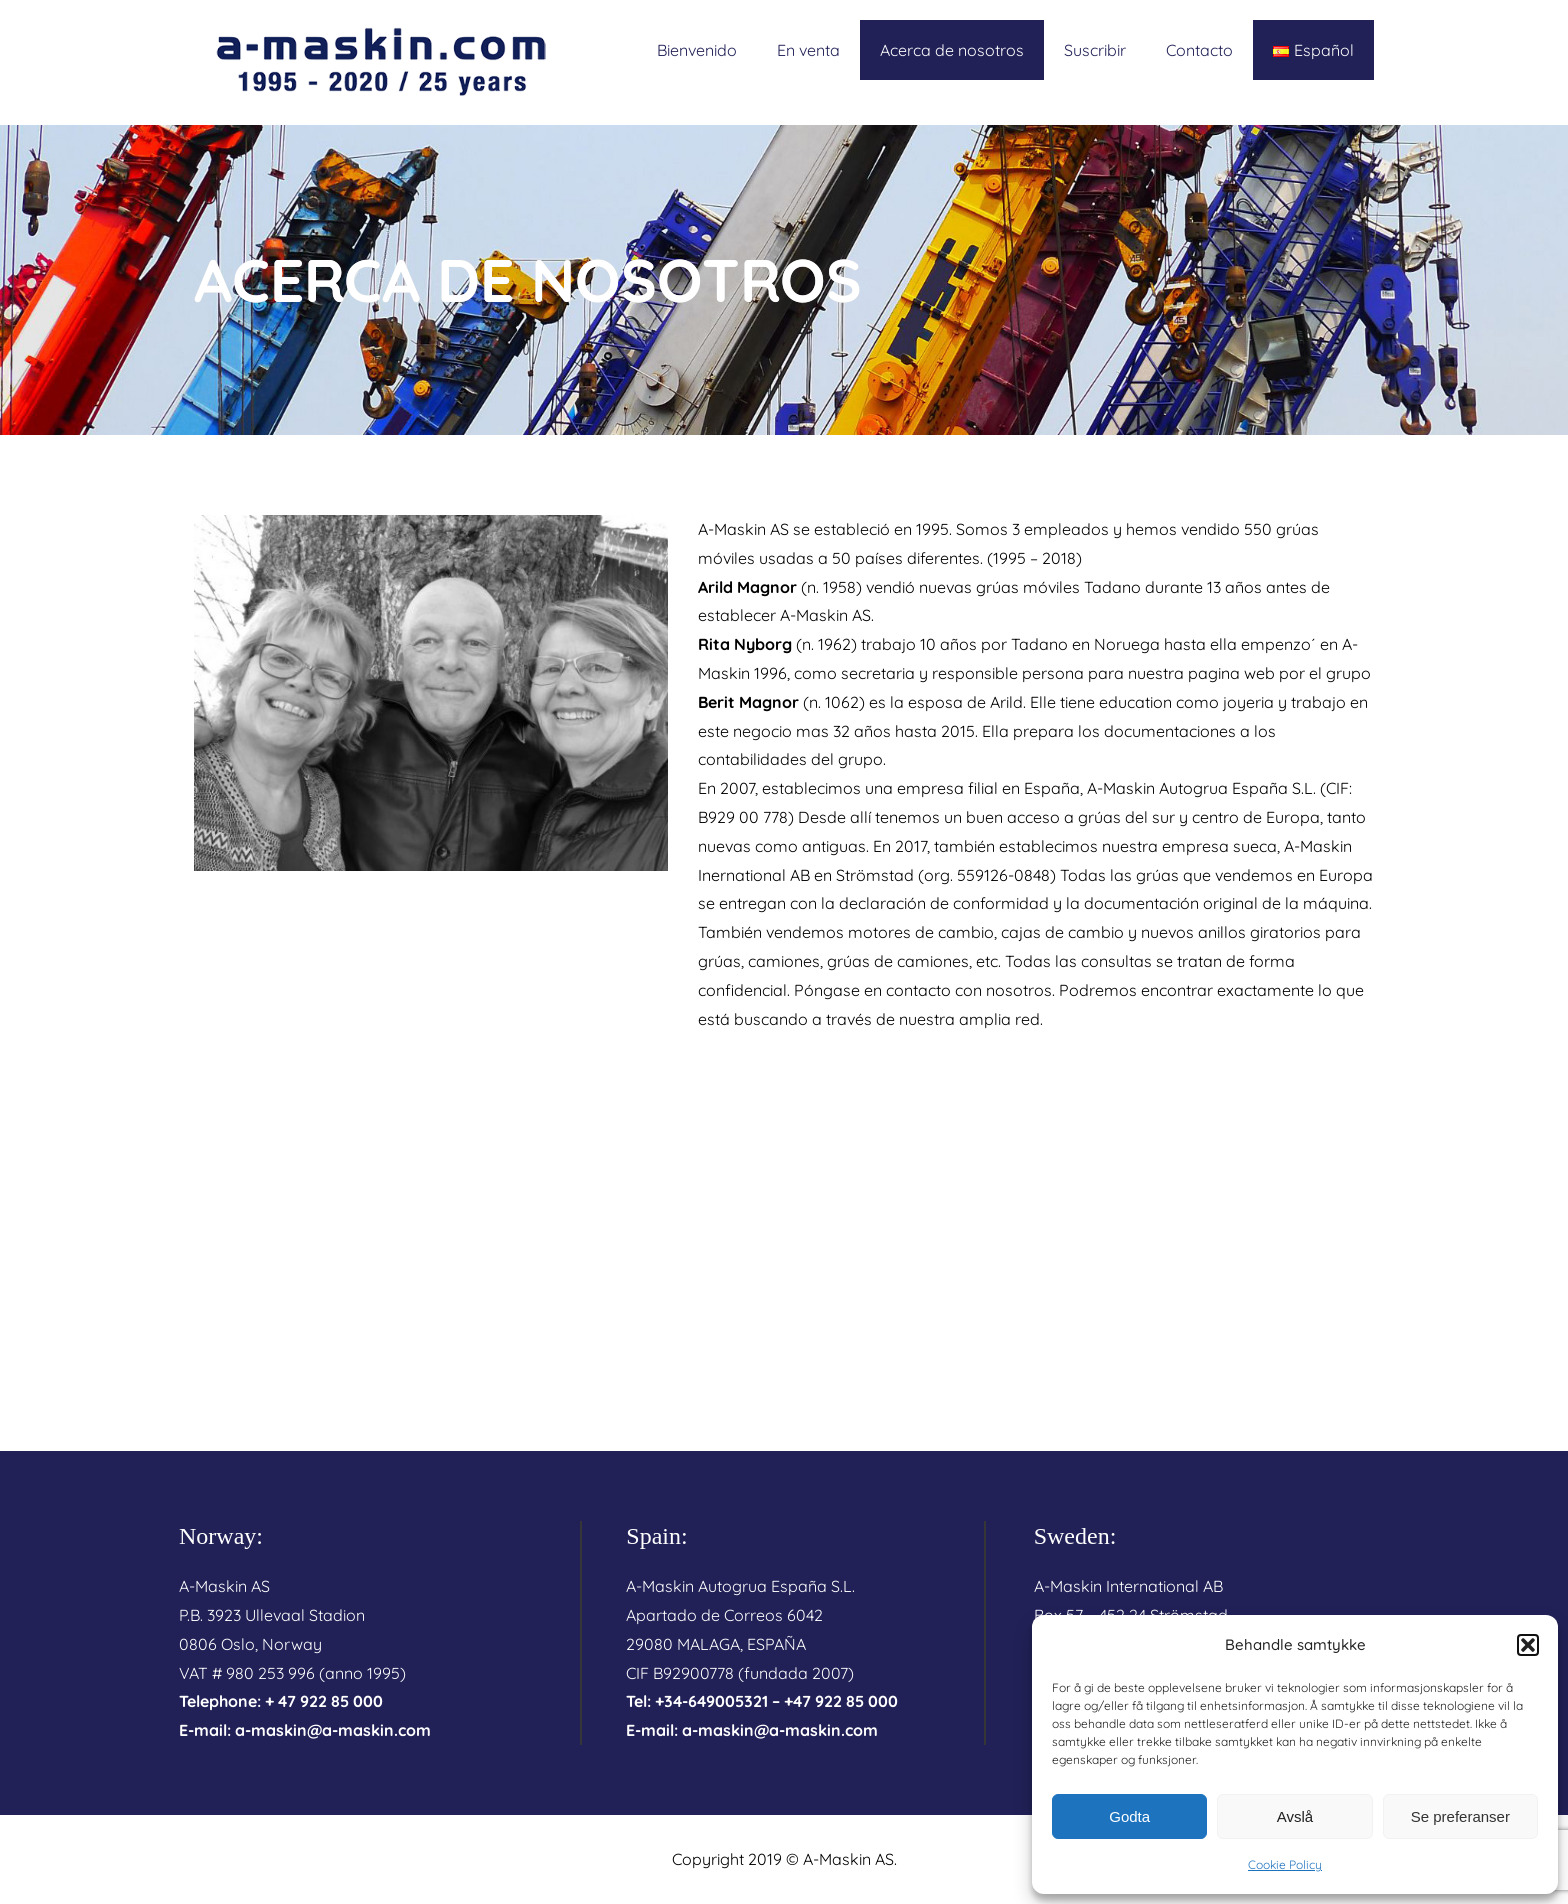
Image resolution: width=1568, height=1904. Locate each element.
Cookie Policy (1285, 1864)
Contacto (1199, 50)
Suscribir (1095, 50)
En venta (808, 50)
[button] (1528, 1645)
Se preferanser (1460, 1816)
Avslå (1295, 1816)
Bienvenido (697, 50)
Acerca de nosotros (952, 50)
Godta (1129, 1816)
